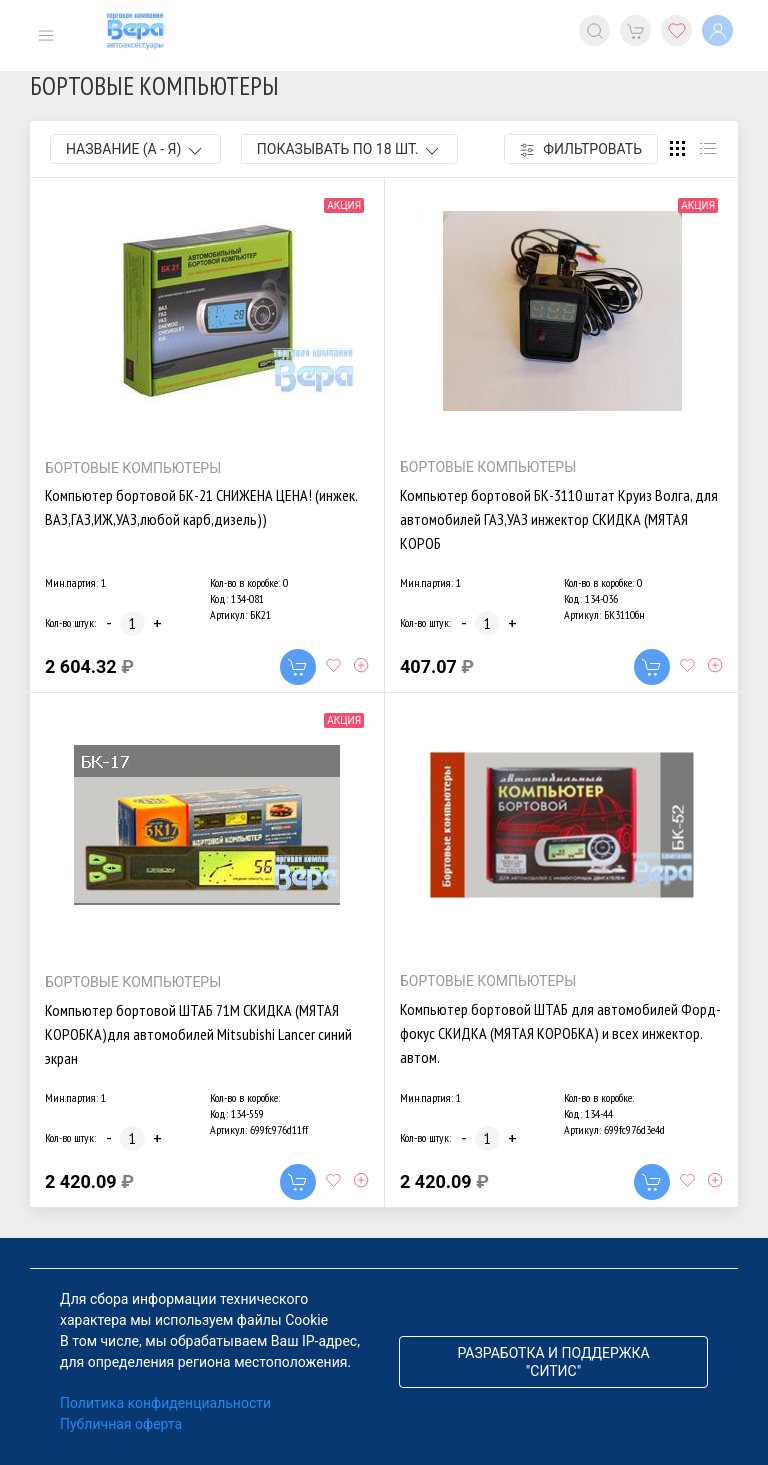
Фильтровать (581, 149)
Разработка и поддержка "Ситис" (553, 1362)
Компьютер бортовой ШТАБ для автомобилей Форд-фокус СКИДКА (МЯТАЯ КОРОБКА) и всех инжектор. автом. (560, 1033)
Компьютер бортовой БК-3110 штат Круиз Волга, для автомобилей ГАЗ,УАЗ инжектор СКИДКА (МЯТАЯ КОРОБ (559, 519)
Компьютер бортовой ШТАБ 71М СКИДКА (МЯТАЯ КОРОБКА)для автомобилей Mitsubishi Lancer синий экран (198, 1034)
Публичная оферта (121, 1424)
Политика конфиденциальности (165, 1403)
